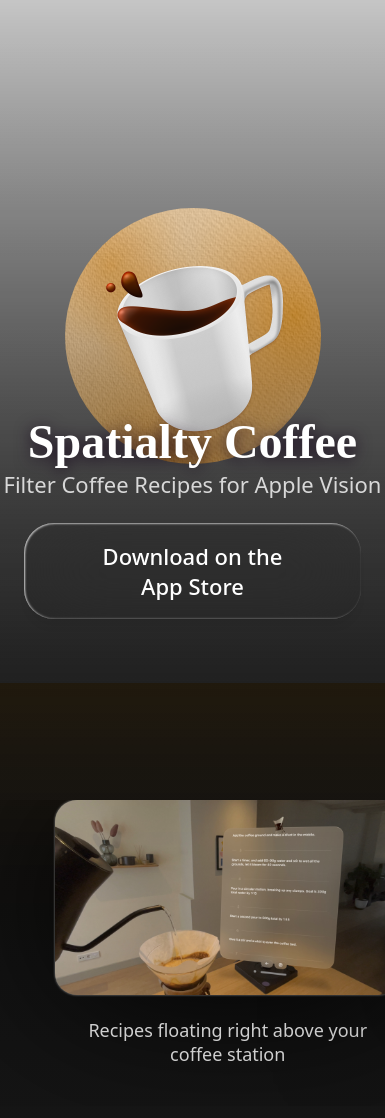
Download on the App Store (193, 571)
